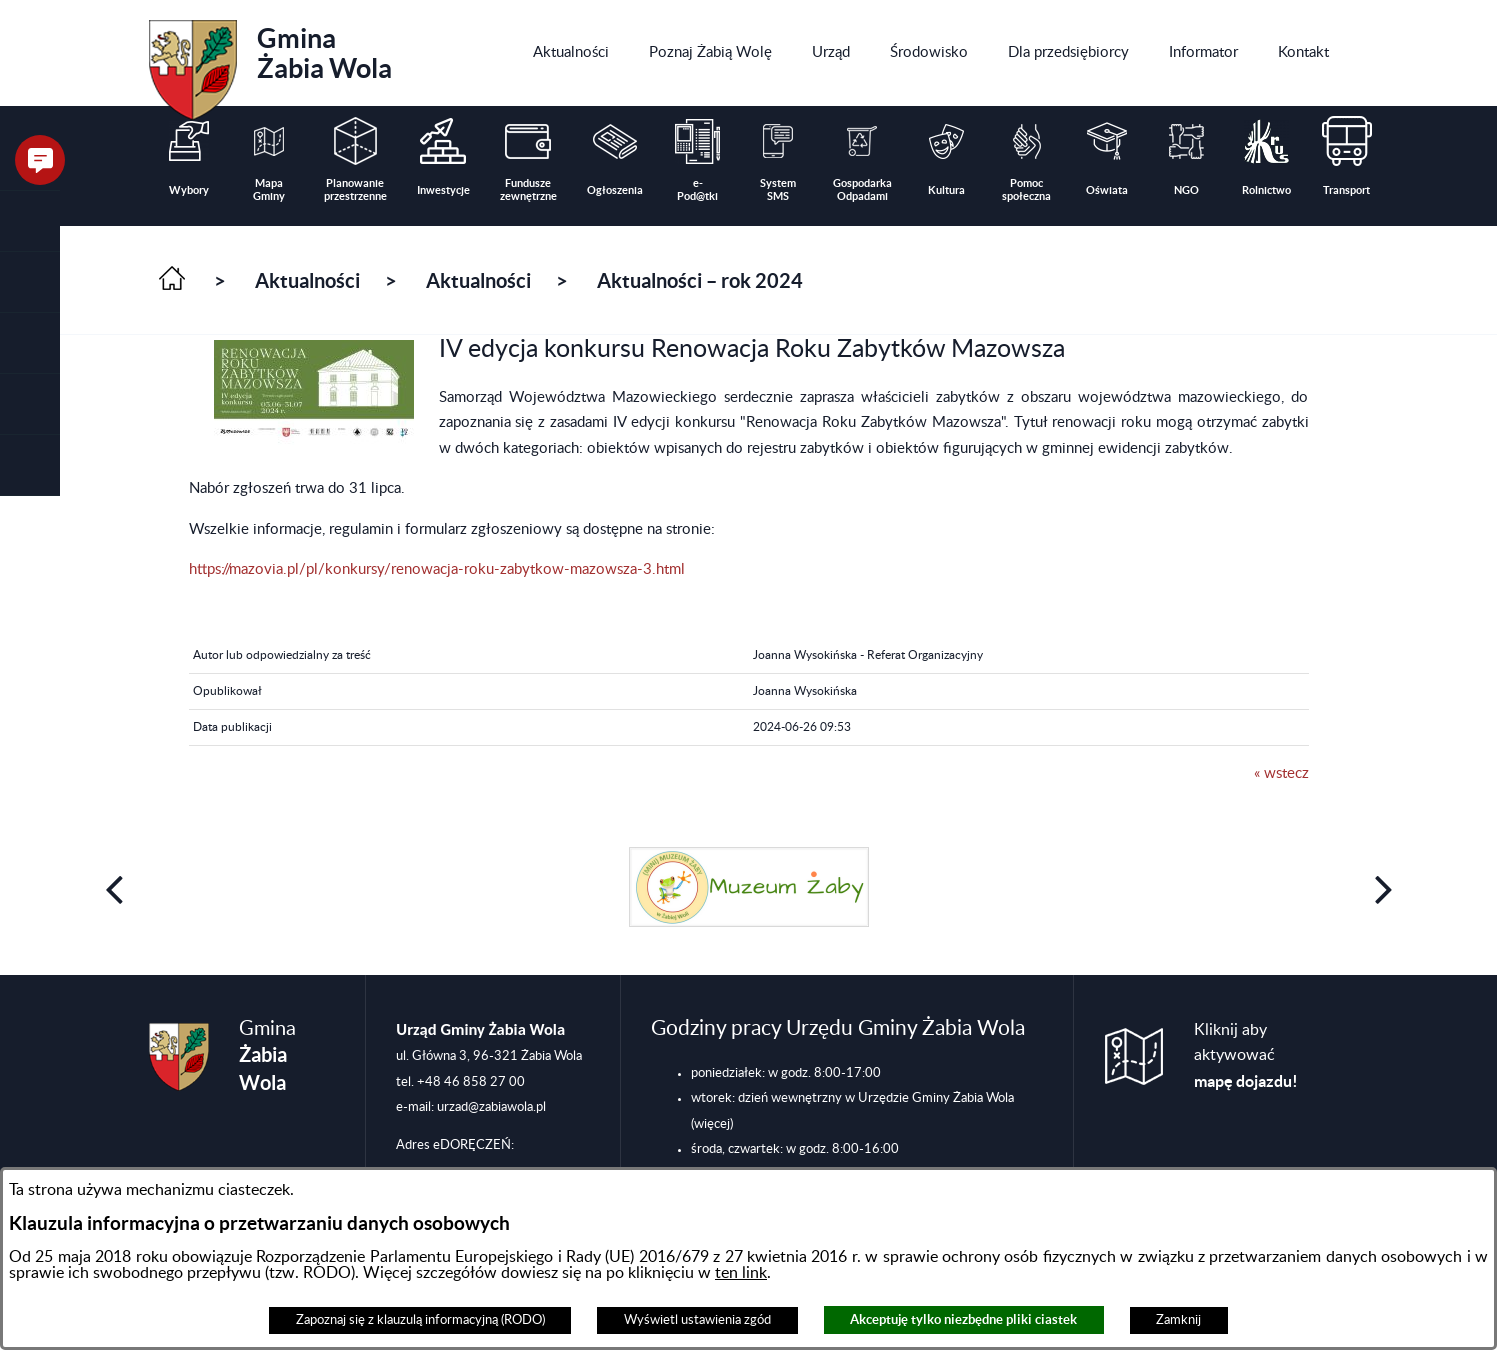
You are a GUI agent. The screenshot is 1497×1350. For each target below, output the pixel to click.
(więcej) (712, 1124)
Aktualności (307, 280)
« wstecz (1281, 773)
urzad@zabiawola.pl (491, 1107)
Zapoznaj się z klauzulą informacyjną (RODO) (420, 1320)
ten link (741, 1273)
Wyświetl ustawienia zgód (697, 1320)
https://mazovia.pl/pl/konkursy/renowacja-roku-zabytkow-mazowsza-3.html (437, 569)
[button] (30, 282)
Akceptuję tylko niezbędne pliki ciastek (963, 1319)
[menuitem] (571, 53)
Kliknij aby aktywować (1246, 1056)
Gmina (270, 63)
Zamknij (1178, 1320)
